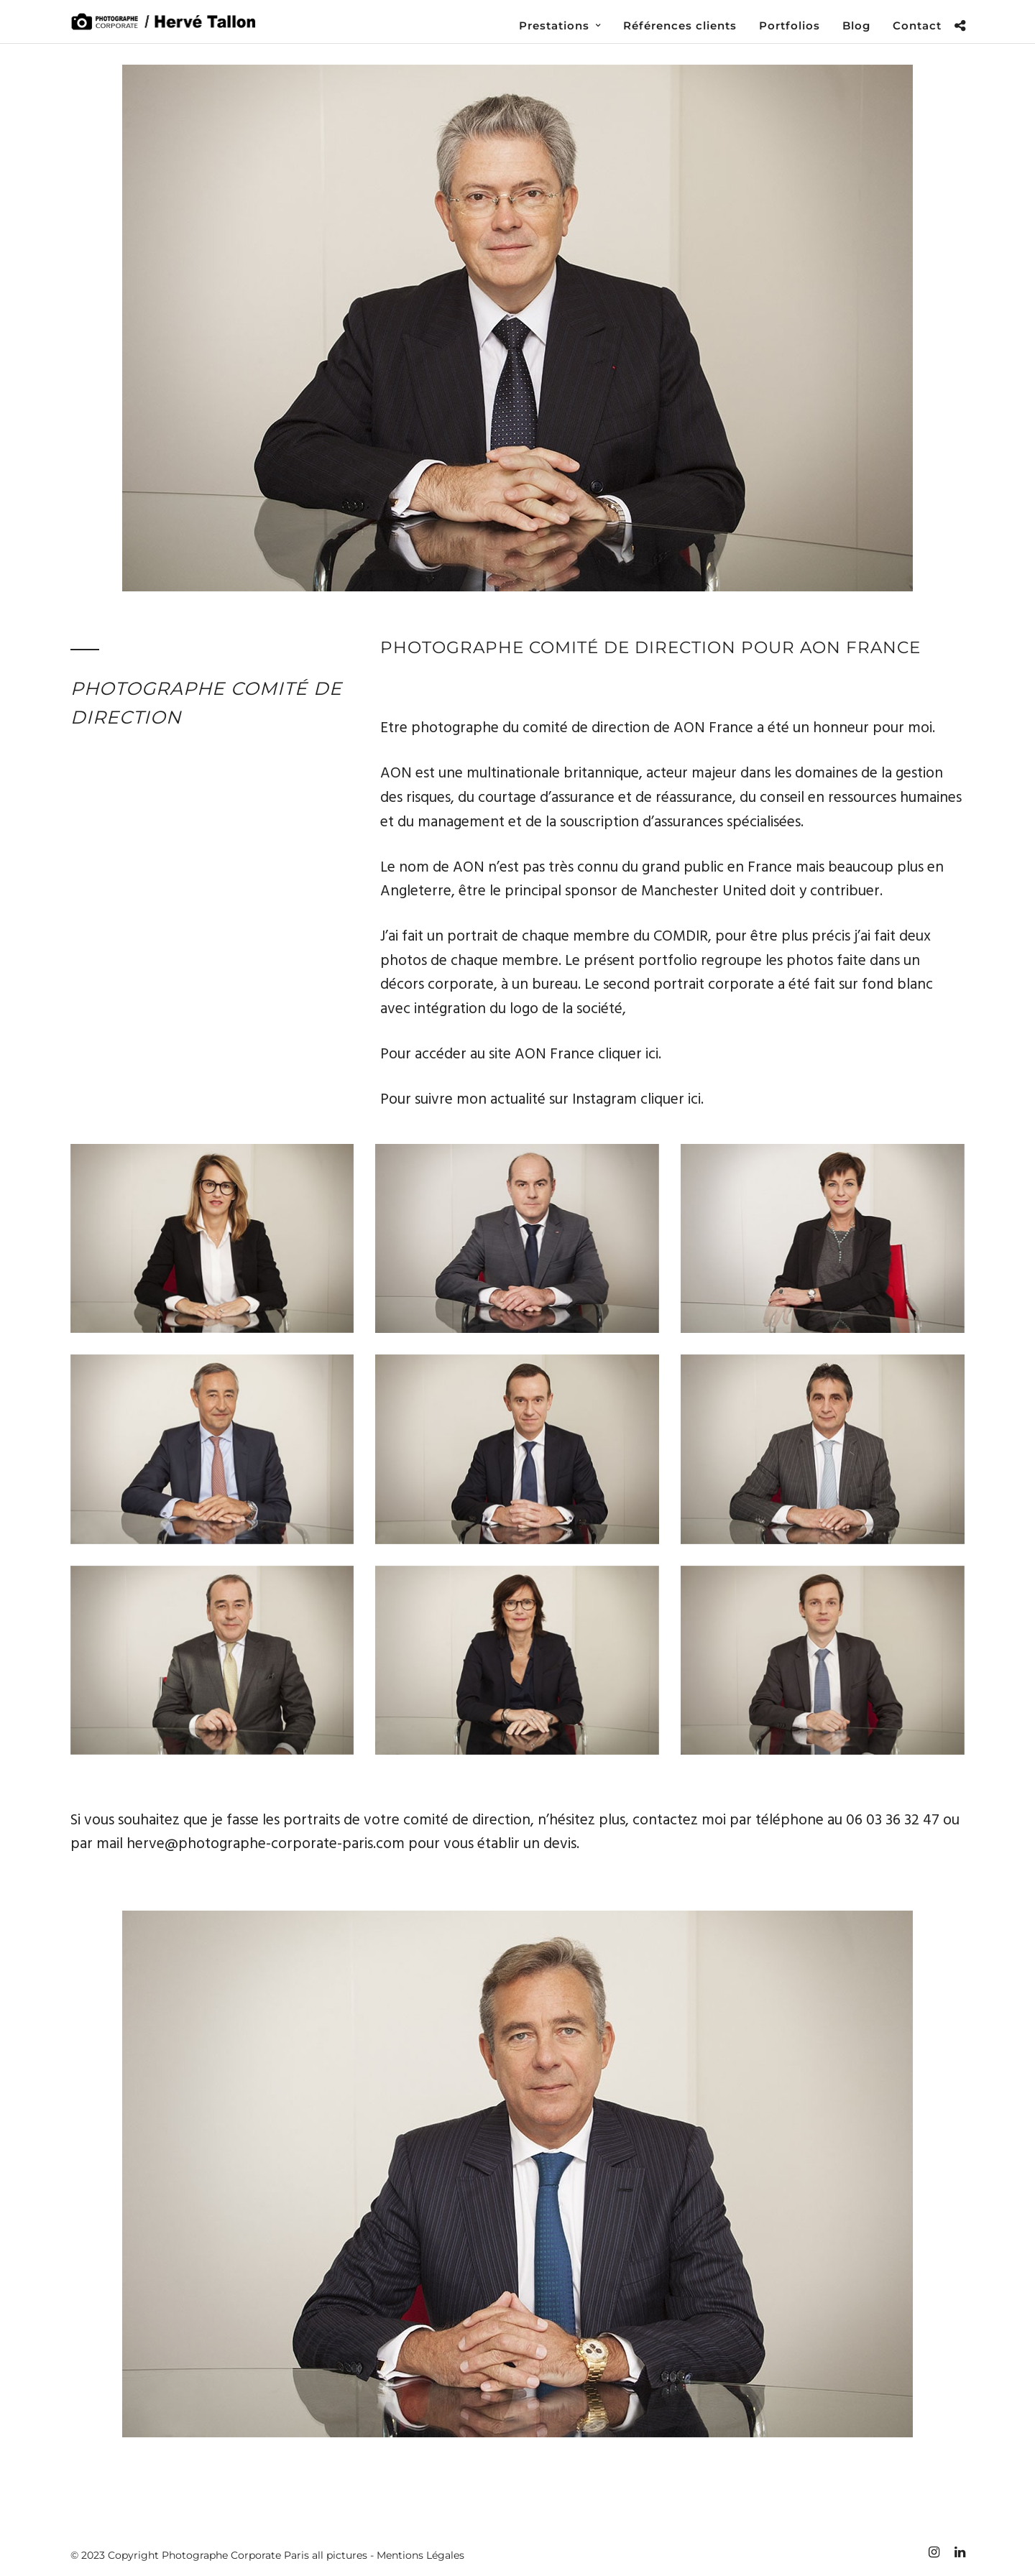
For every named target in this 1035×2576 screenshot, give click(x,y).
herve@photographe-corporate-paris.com (265, 1844)
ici (651, 1054)
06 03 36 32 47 (892, 1820)
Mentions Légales (420, 2555)
